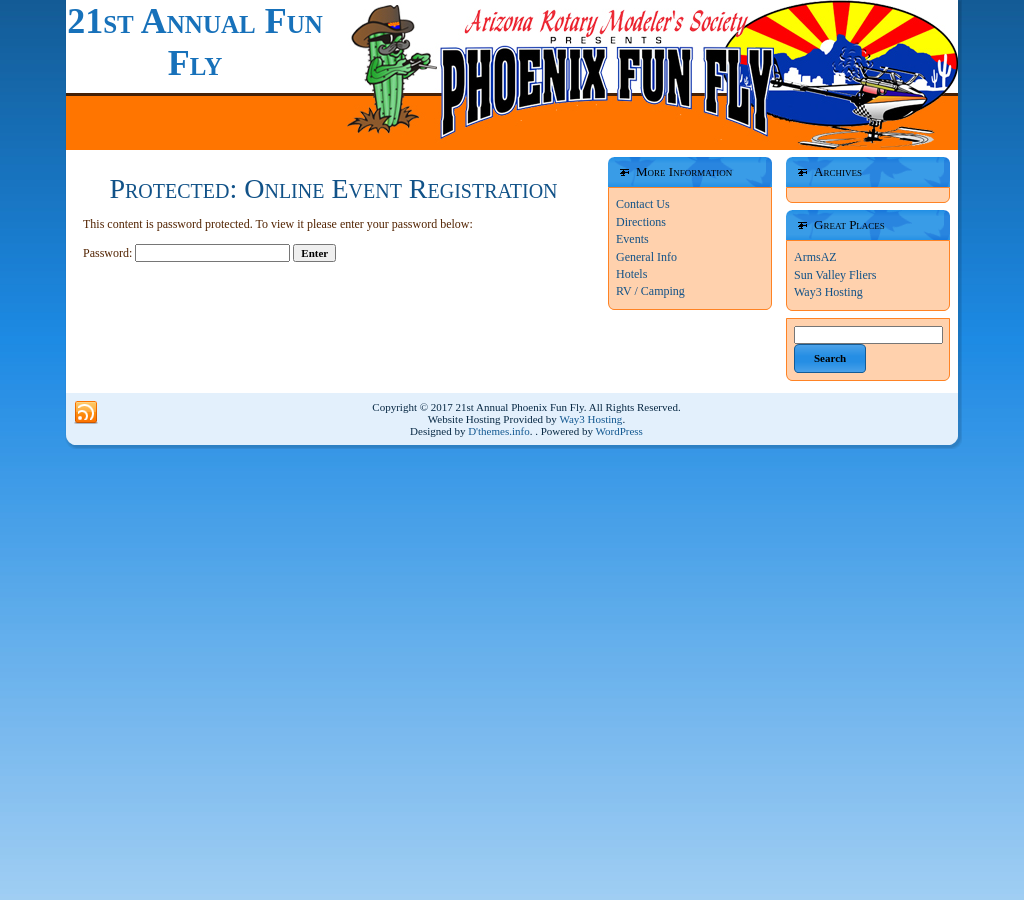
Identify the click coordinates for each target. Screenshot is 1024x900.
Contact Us (643, 204)
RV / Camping (650, 291)
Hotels (631, 274)
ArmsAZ (815, 257)
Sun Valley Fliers (835, 275)
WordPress (619, 431)
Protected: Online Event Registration (333, 188)
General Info (646, 257)
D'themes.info (499, 431)
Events (632, 239)
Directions (641, 222)
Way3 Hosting (828, 292)
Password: (186, 253)
